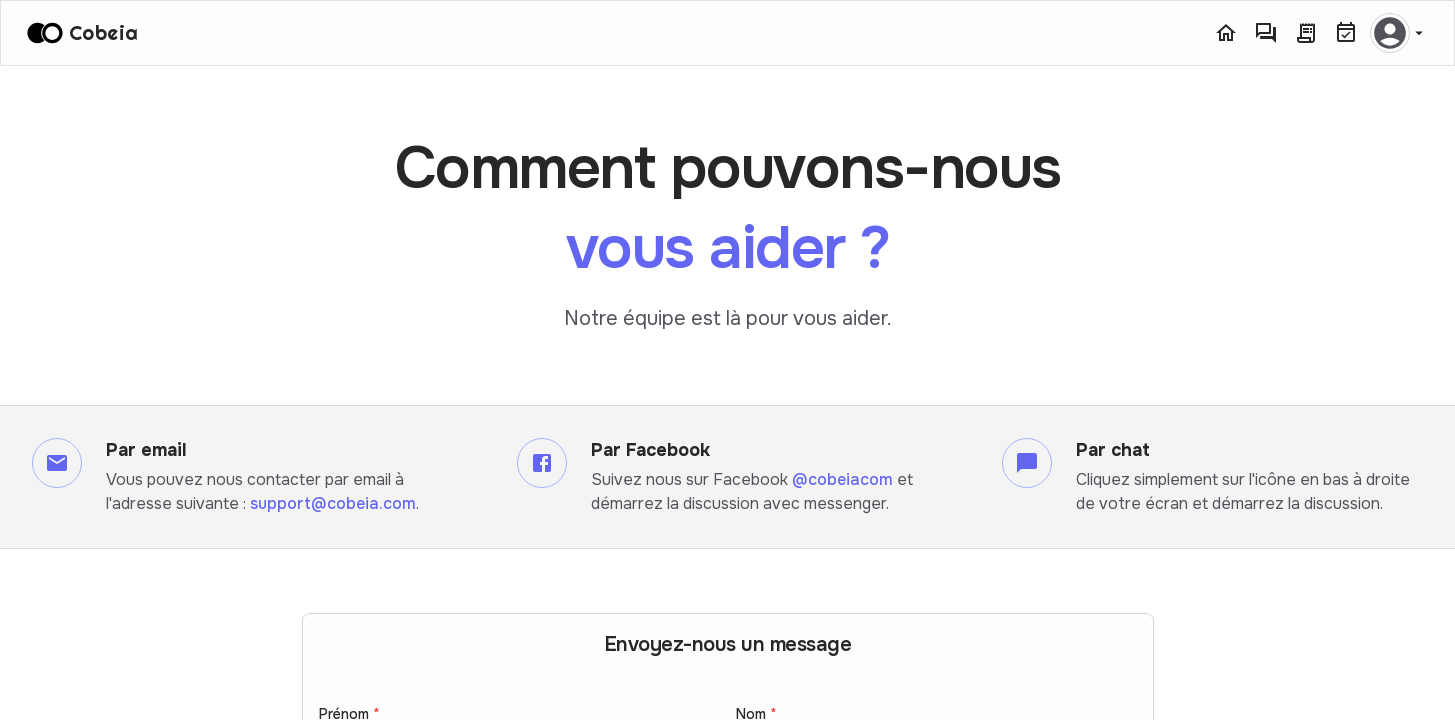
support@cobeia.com (333, 503)
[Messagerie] (1266, 33)
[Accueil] (1226, 33)
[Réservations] (1346, 33)
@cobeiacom (842, 479)
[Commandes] (1306, 33)
